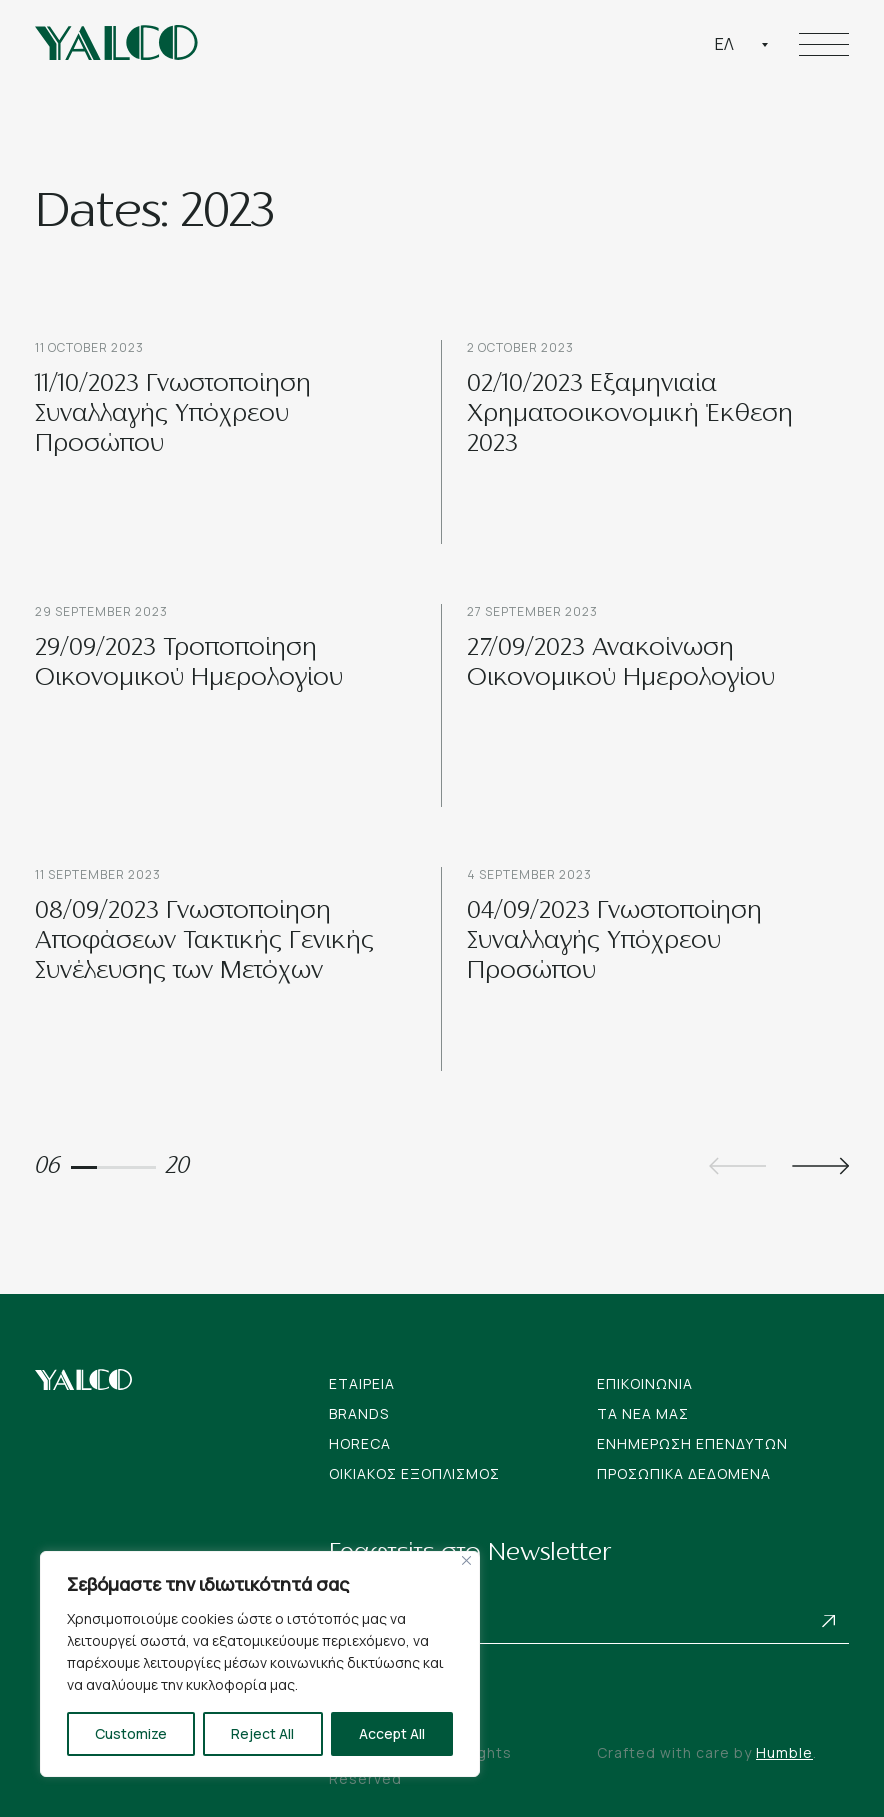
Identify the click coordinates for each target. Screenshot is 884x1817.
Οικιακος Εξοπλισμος (414, 1473)
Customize (131, 1733)
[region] (260, 1664)
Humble (784, 1752)
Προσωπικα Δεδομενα (684, 1473)
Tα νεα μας (643, 1413)
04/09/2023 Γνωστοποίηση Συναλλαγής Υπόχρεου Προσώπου (614, 942)
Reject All (262, 1733)
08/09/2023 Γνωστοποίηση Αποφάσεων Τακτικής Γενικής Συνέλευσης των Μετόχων (204, 942)
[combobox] (742, 44)
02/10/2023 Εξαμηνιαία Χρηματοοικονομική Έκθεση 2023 (630, 415)
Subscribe (829, 1620)
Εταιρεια (362, 1383)
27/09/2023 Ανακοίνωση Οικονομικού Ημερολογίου (621, 664)
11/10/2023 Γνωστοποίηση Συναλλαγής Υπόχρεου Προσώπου (173, 415)
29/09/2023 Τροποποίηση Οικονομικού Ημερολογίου (189, 664)
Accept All (392, 1733)
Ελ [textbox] (724, 44)
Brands (359, 1413)
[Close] (466, 1560)
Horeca (360, 1443)
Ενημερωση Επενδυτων (692, 1443)
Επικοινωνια (645, 1383)
